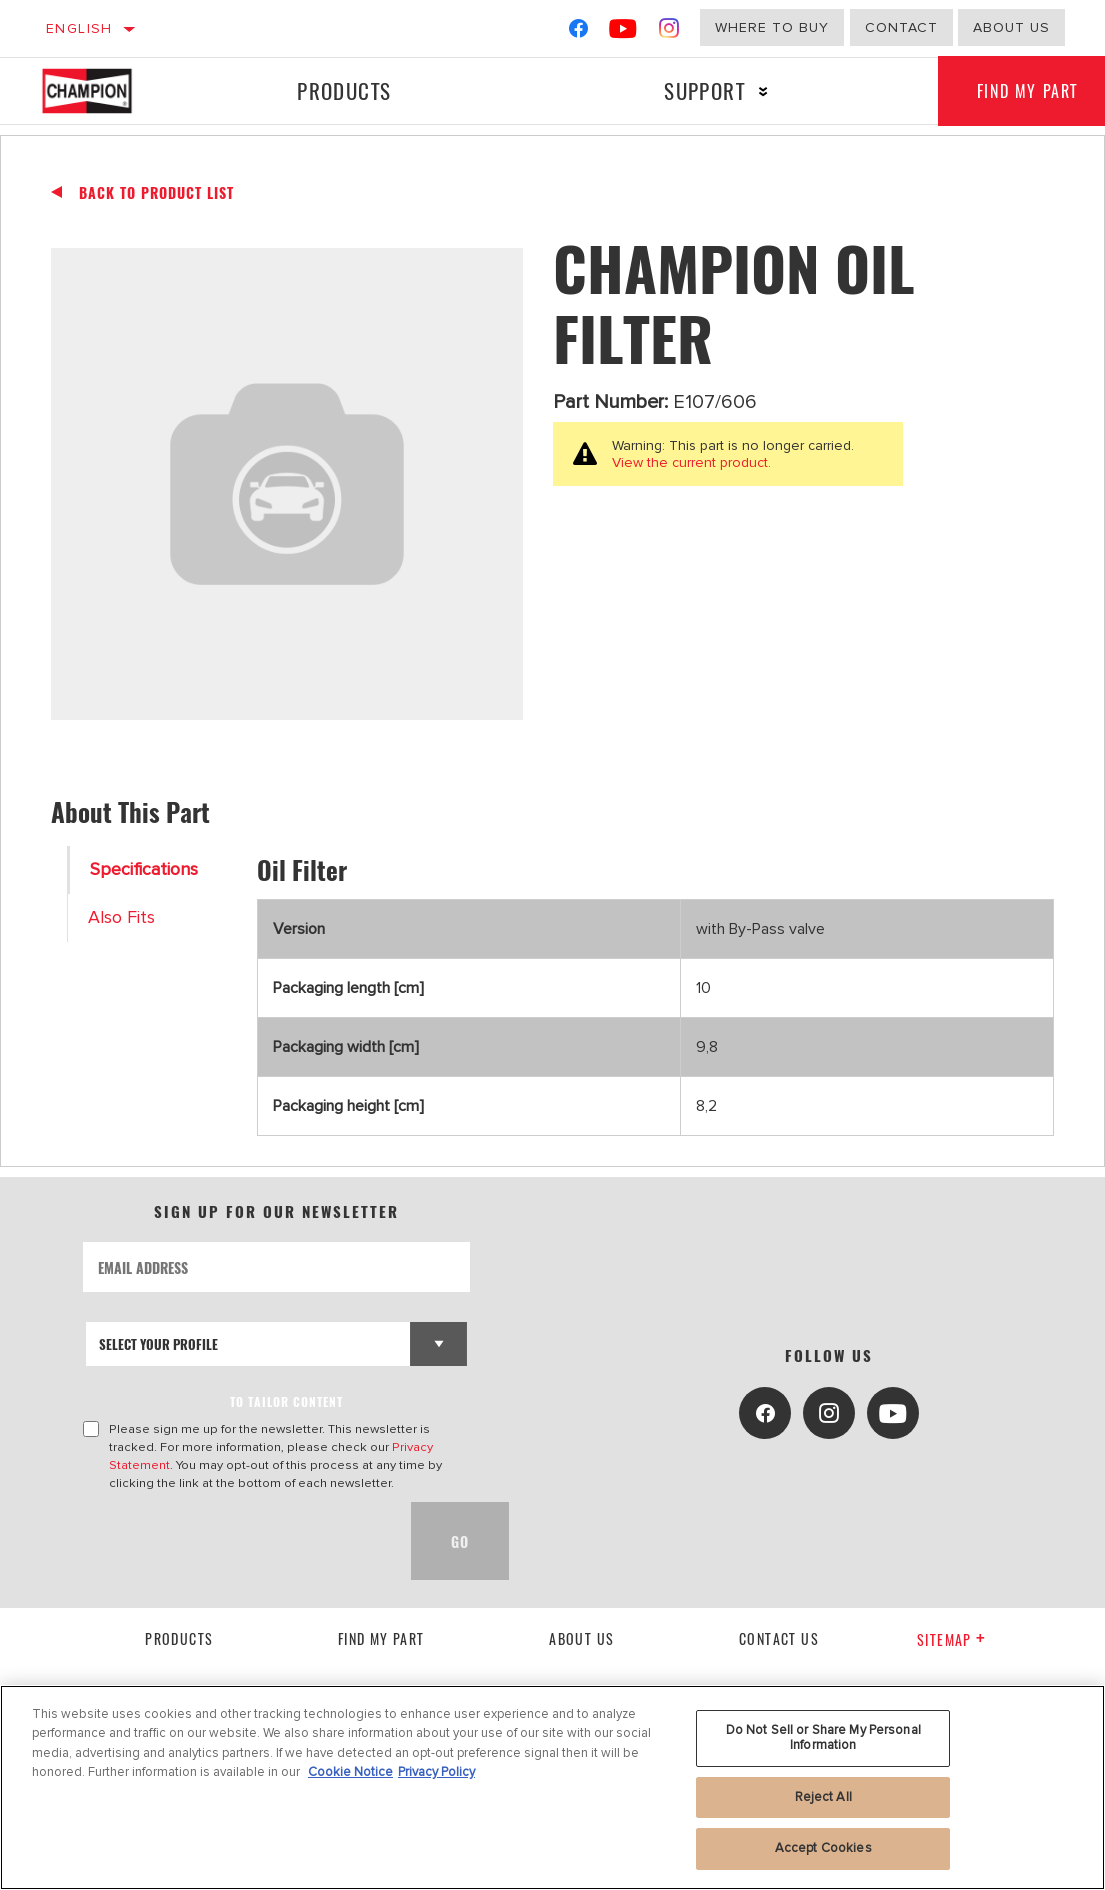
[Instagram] (669, 32)
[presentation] (235, 1541)
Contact (901, 27)
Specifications (144, 869)
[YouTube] (623, 32)
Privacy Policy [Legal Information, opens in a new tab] (436, 1772)
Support (703, 90)
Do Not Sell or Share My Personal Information (823, 1738)
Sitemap (951, 1639)
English (79, 28)
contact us (779, 1638)
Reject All (823, 1797)
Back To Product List (156, 193)
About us (1011, 27)
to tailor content (286, 1401)
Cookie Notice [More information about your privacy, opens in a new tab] (350, 1772)
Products (344, 90)
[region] (552, 1787)
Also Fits (121, 917)
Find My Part (381, 1638)
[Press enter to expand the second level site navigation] (762, 91)
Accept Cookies (823, 1848)
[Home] (100, 91)
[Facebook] (578, 32)
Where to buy (772, 27)
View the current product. (691, 462)
